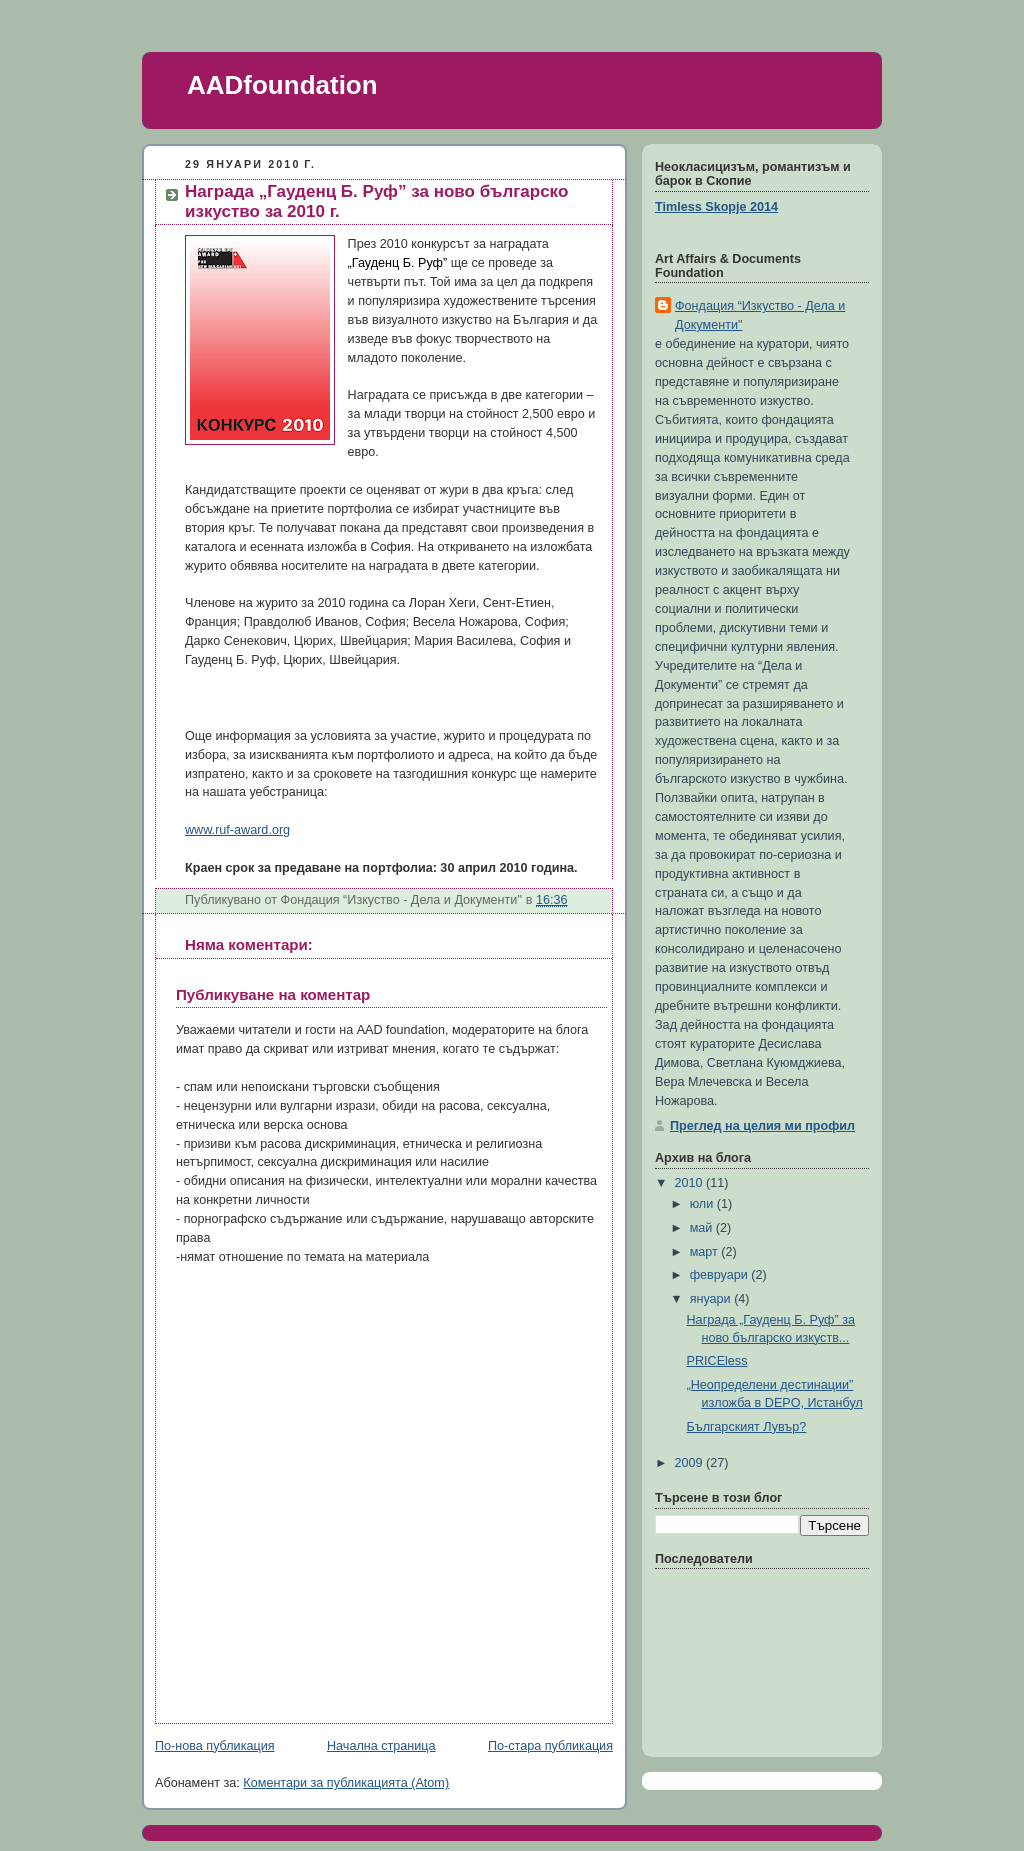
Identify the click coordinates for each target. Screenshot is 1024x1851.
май (703, 1228)
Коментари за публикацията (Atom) (346, 1783)
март (706, 1252)
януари (712, 1299)
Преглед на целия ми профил (762, 1126)
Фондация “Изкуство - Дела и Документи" (760, 315)
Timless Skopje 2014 (716, 207)
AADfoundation (282, 85)
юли (703, 1204)
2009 (691, 1463)
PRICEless (717, 1361)
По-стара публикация (550, 1746)
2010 (691, 1183)
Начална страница (381, 1746)
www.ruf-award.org (237, 830)
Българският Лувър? (747, 1427)
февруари (721, 1275)
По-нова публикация (215, 1746)
